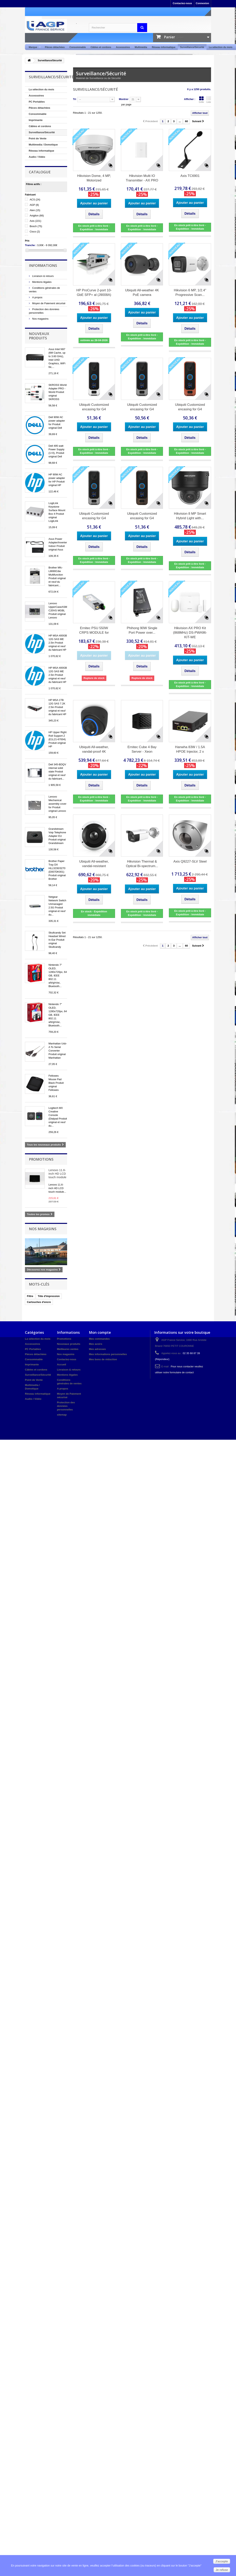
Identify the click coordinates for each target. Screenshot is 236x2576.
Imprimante (36, 120)
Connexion (202, 3)
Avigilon (37, 215)
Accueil (61, 1364)
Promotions (41, 1159)
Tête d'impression (49, 1296)
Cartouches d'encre (39, 1302)
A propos (36, 297)
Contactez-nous (182, 3)
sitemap (62, 1414)
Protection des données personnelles (66, 1406)
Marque (33, 47)
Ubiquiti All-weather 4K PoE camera (142, 292)
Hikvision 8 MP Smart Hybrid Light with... (190, 516)
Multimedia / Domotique (43, 144)
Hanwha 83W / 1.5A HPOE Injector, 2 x (190, 749)
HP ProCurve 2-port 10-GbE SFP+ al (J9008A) (94, 292)
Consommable (77, 47)
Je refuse (222, 2569)
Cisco (35, 231)
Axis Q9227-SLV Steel (190, 861)
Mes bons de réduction (103, 1359)
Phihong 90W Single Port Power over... (142, 630)
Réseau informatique (163, 47)
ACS (35, 199)
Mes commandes (99, 1338)
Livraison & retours (42, 276)
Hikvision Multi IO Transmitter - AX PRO (142, 178)
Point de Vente (38, 138)
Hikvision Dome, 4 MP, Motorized (94, 178)
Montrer (123, 99)
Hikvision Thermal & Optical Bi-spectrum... (142, 864)
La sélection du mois (220, 47)
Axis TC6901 (190, 176)
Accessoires (123, 47)
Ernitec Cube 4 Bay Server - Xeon (142, 749)
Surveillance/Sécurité (192, 47)
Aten (35, 210)
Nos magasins (40, 318)
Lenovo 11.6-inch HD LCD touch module (57, 1173)
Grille (201, 99)
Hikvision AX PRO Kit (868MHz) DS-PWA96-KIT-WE (190, 632)
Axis (35, 220)
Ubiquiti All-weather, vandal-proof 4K (94, 749)
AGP (34, 204)
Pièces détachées (55, 47)
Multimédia (141, 47)
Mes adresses (97, 1349)
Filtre (30, 1296)
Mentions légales (41, 281)
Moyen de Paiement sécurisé (48, 303)
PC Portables (37, 101)
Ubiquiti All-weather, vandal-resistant (94, 864)
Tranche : (30, 245)
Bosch (36, 226)
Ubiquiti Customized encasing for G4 (94, 407)
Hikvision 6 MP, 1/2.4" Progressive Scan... (190, 292)
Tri (74, 99)
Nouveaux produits (39, 335)
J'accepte (221, 2561)
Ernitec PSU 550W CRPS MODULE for (94, 630)
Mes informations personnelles (108, 1354)
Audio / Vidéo (37, 156)
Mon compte (100, 1332)
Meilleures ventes (67, 1349)
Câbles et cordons (100, 47)
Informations (43, 265)
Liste (208, 99)
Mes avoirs (95, 1343)
